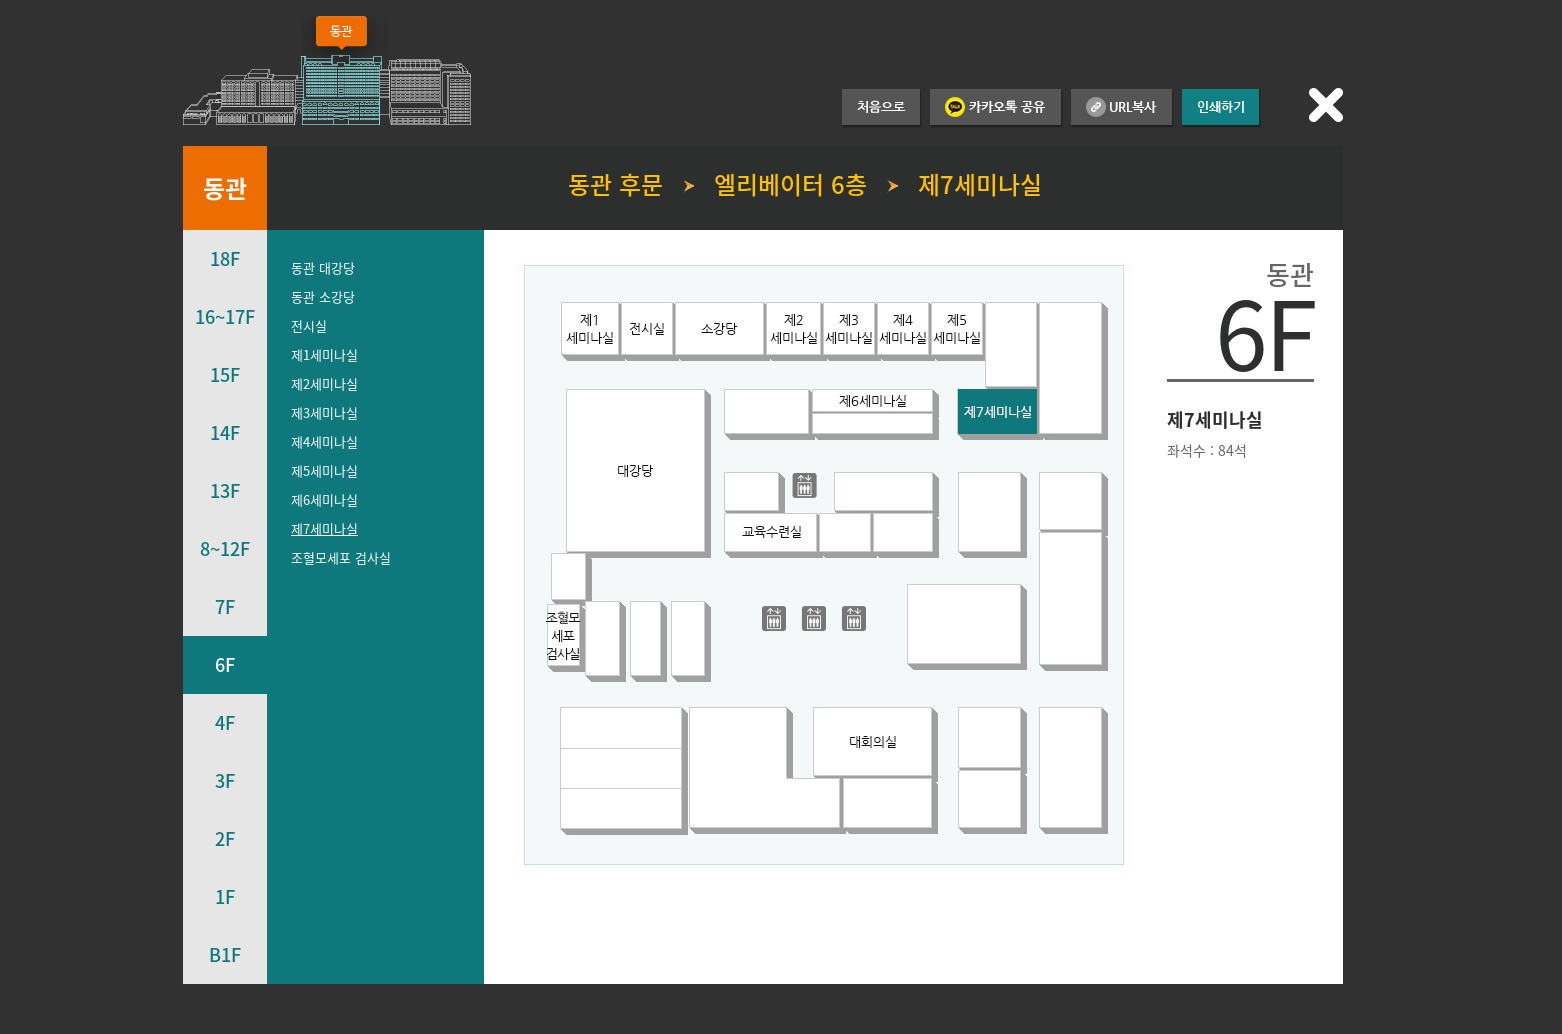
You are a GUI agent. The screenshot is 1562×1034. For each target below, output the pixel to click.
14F (225, 432)
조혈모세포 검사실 (341, 557)
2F (225, 838)
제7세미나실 (324, 528)
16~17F (225, 316)
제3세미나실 (324, 412)
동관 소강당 (323, 296)
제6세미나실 (324, 499)
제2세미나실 (324, 383)
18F (225, 258)
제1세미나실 (324, 354)
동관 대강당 (323, 267)
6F (225, 664)
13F (225, 490)
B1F (225, 954)
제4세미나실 (324, 441)
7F (225, 606)
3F (225, 780)
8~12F (225, 548)
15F (225, 374)
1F (225, 896)
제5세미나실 (324, 470)
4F (225, 722)
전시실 (309, 325)
